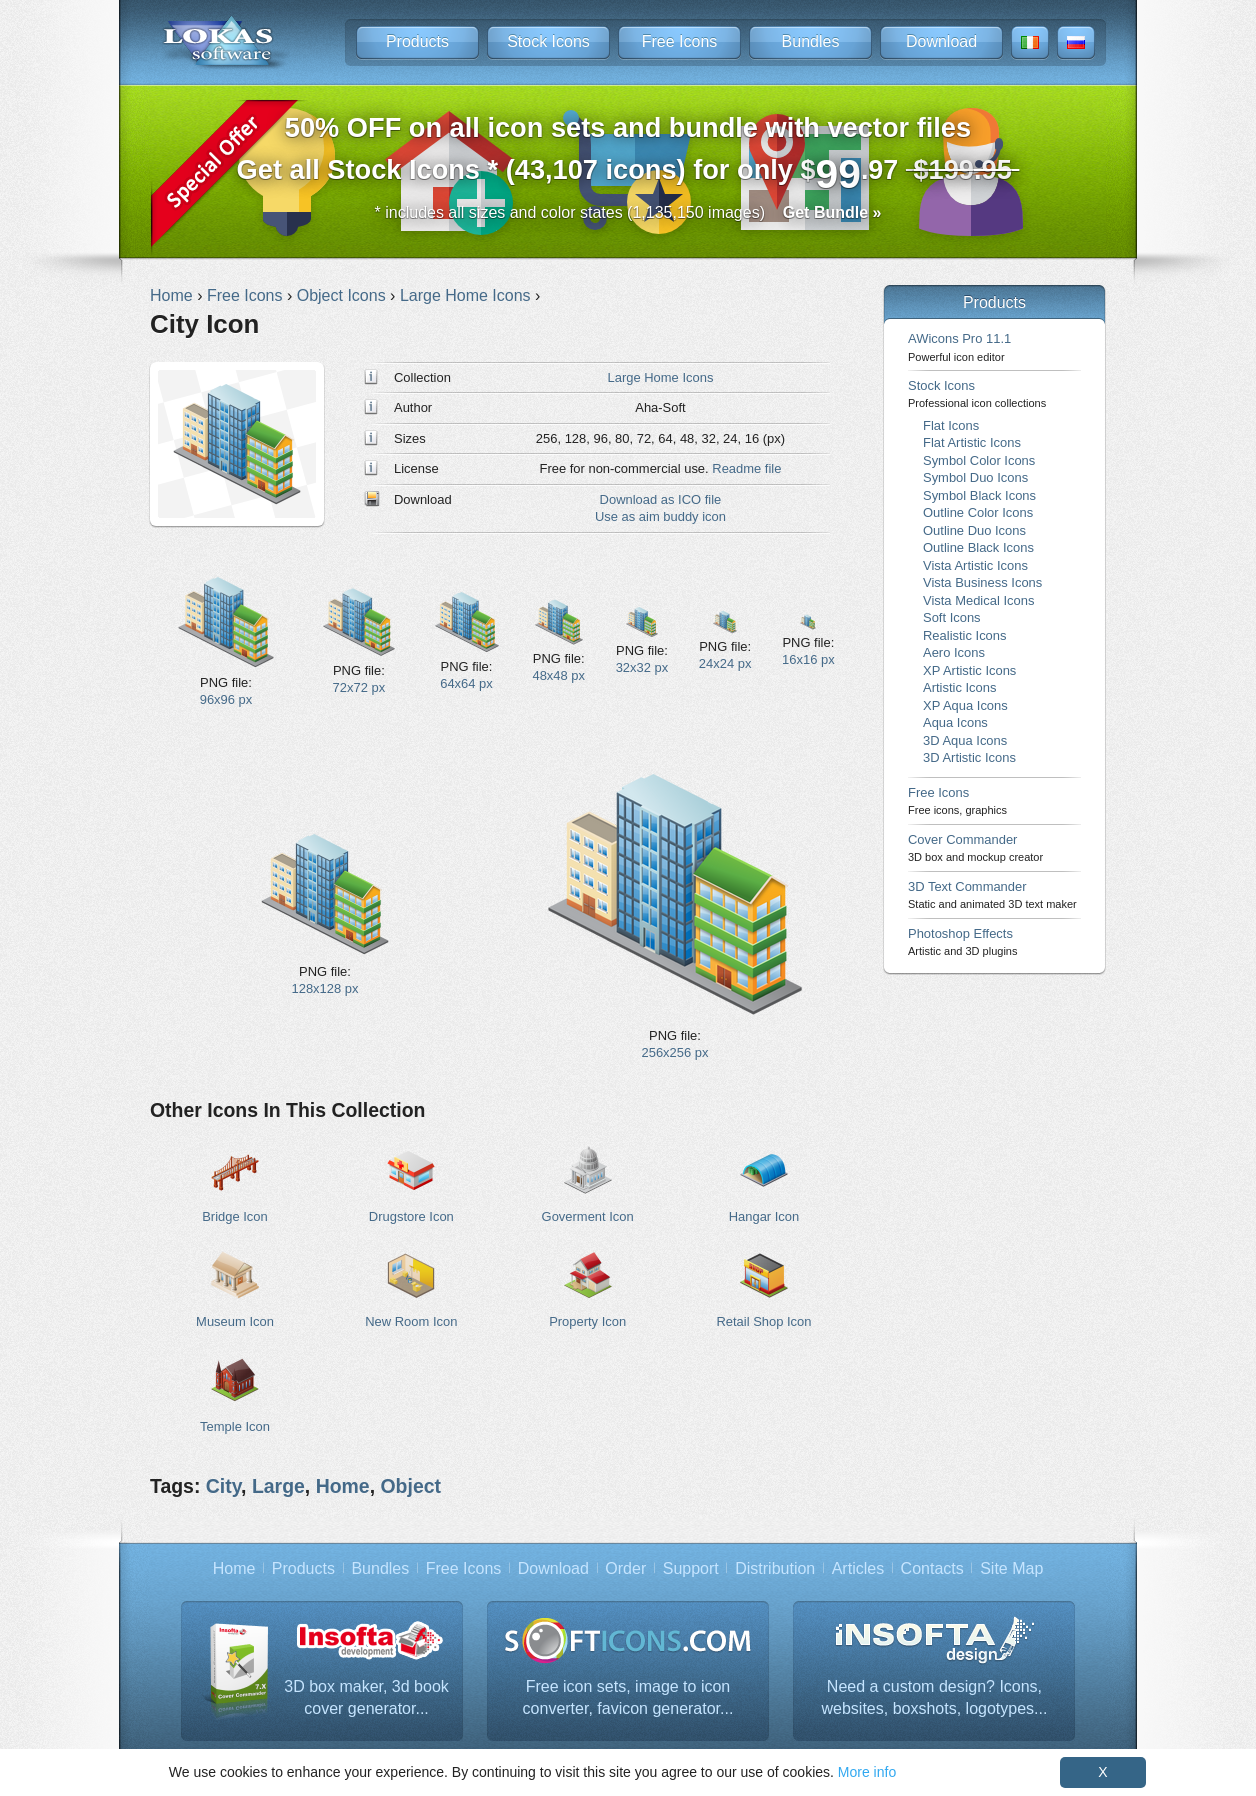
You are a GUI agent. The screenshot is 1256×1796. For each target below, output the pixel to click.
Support (691, 1568)
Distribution (775, 1568)
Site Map (1011, 1568)
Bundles (811, 41)
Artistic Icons (959, 687)
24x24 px (725, 663)
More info (867, 1772)
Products (417, 41)
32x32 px (642, 667)
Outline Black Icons (978, 547)
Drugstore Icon (411, 1216)
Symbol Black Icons (979, 495)
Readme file (746, 468)
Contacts (932, 1568)
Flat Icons (951, 425)
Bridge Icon (235, 1216)
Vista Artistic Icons (975, 565)
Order (625, 1568)
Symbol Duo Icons (975, 477)
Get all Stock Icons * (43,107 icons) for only (628, 154)
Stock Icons (548, 41)
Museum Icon (235, 1321)
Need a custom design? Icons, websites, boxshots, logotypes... (935, 1697)
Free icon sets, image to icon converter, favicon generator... (628, 1697)
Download (941, 41)
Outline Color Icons (978, 512)
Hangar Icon (764, 1216)
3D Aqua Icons (965, 740)
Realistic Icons (965, 635)
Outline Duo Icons (974, 530)
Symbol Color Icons (979, 460)
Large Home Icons (661, 377)
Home (343, 1486)
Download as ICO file (661, 499)
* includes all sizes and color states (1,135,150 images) (628, 212)
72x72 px (359, 687)
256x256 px (675, 1052)
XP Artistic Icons (969, 670)
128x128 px (325, 988)
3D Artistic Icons (969, 757)
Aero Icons (954, 652)
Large (278, 1486)
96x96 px (226, 699)
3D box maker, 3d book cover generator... (366, 1697)
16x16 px (808, 659)
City (223, 1486)
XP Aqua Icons (965, 705)
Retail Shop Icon (763, 1321)
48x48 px (558, 675)
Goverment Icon (588, 1216)
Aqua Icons (955, 722)
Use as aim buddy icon (660, 516)
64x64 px (466, 683)
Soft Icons (952, 617)
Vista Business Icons (982, 582)
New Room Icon (411, 1321)
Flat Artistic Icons (972, 442)
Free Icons (680, 41)
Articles (858, 1568)
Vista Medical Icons (978, 600)
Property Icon (587, 1321)
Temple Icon (235, 1426)
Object (410, 1486)
